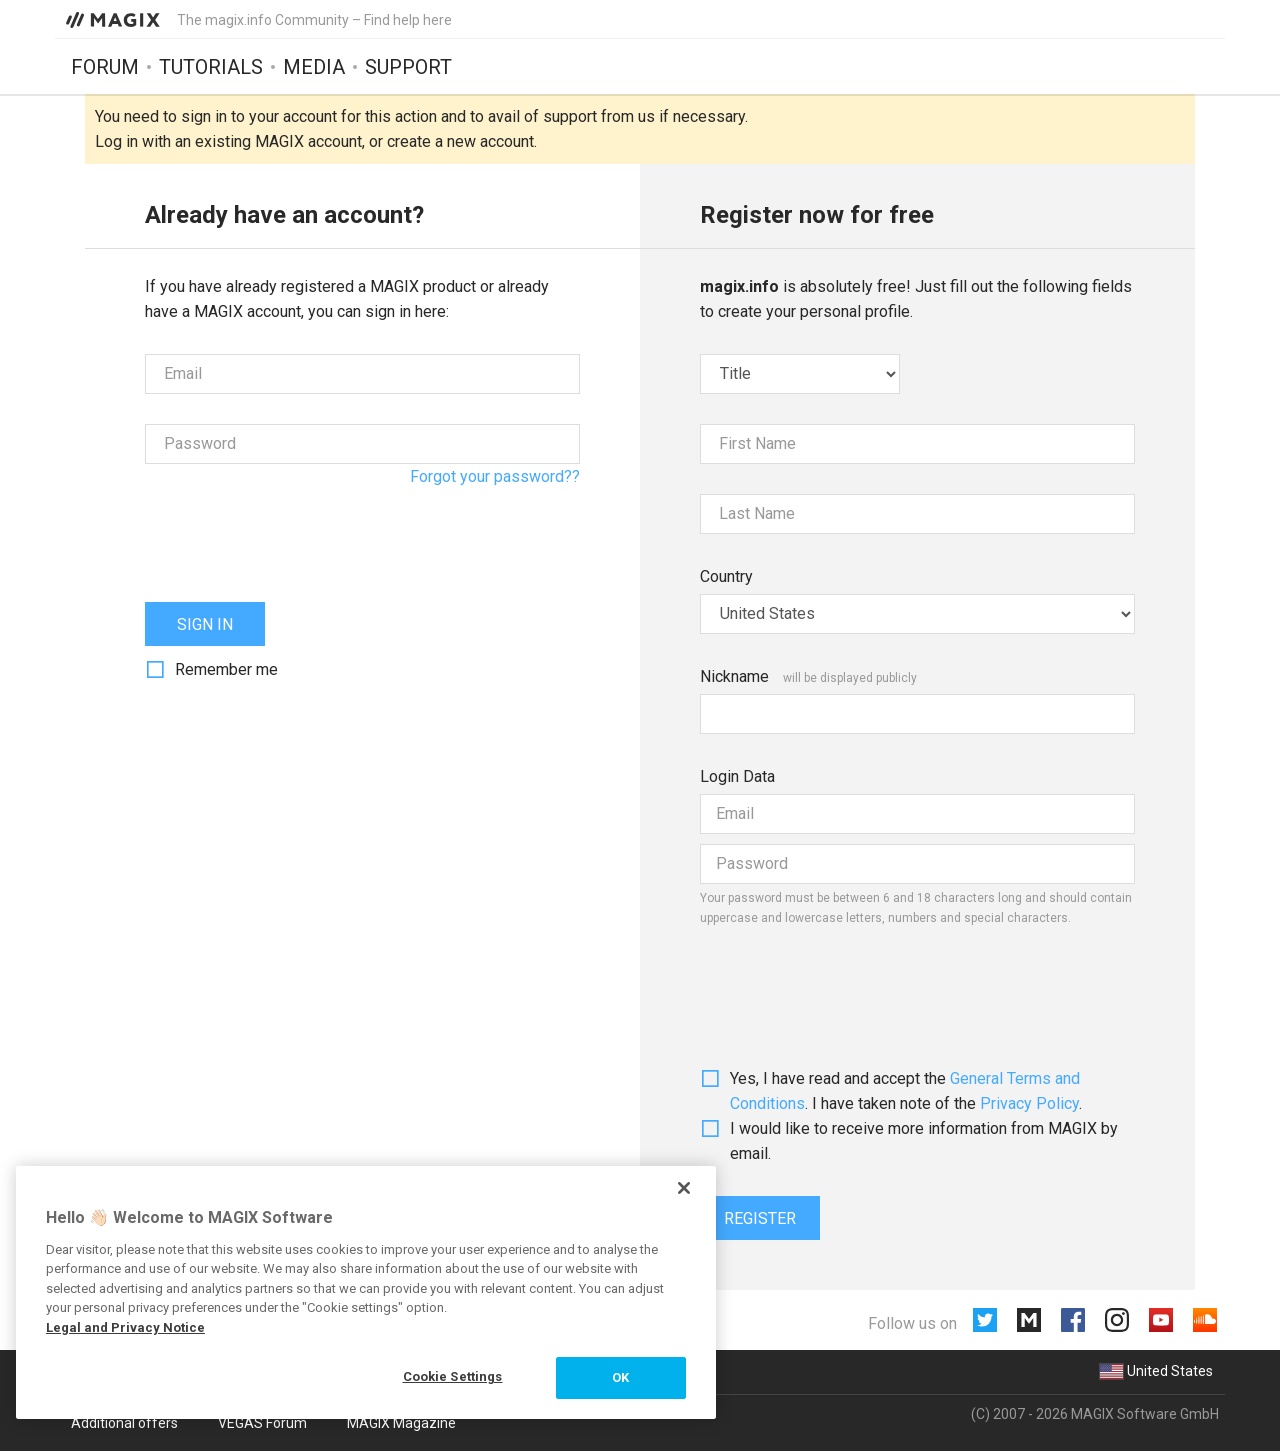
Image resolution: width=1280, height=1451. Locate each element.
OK (620, 1377)
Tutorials (211, 67)
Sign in (205, 624)
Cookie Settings (453, 1376)
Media (314, 67)
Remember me (226, 669)
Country (726, 576)
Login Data (737, 776)
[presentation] (297, 533)
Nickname (734, 676)
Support (408, 67)
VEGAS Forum (262, 1423)
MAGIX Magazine (401, 1423)
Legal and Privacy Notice (125, 1327)
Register (760, 1218)
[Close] (684, 1188)
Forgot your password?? (495, 476)
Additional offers (124, 1423)
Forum (105, 67)
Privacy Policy (1029, 1103)
